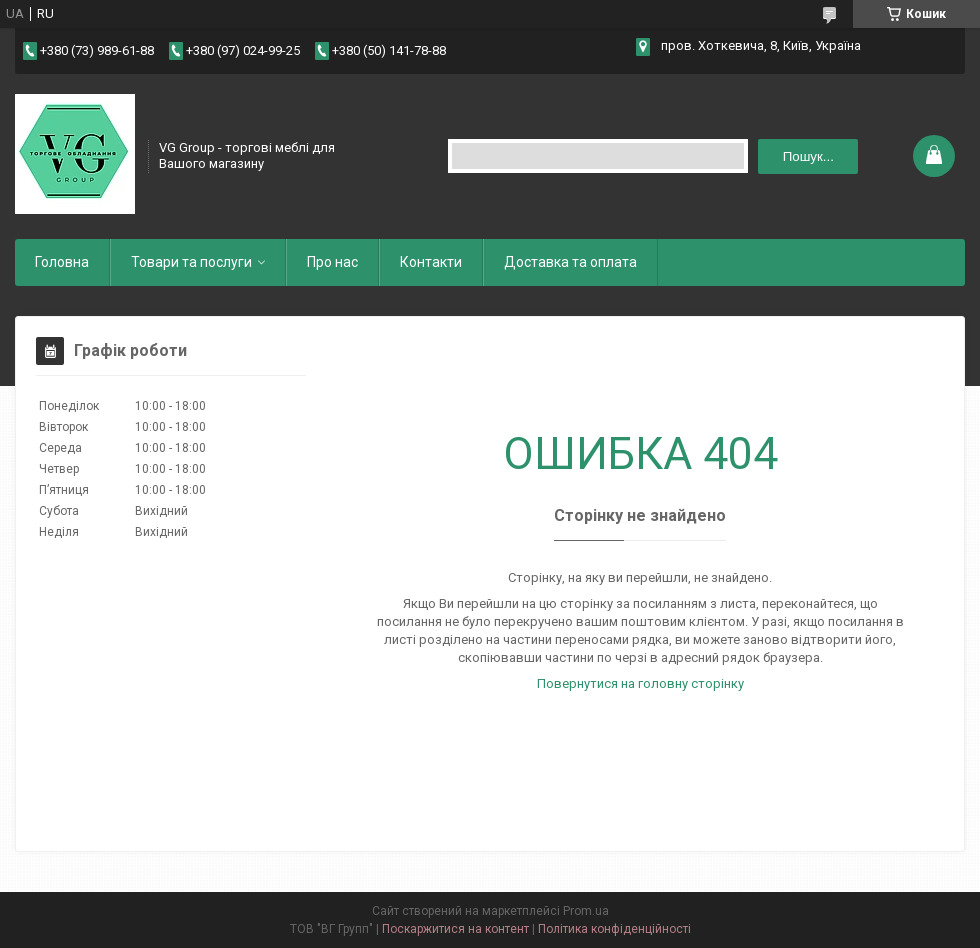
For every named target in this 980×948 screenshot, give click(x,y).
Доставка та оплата (570, 262)
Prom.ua (586, 911)
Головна (62, 262)
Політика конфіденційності (614, 929)
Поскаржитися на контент (455, 929)
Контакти (431, 262)
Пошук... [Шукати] (808, 156)
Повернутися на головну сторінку (640, 683)
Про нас (332, 262)
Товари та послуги (191, 262)
